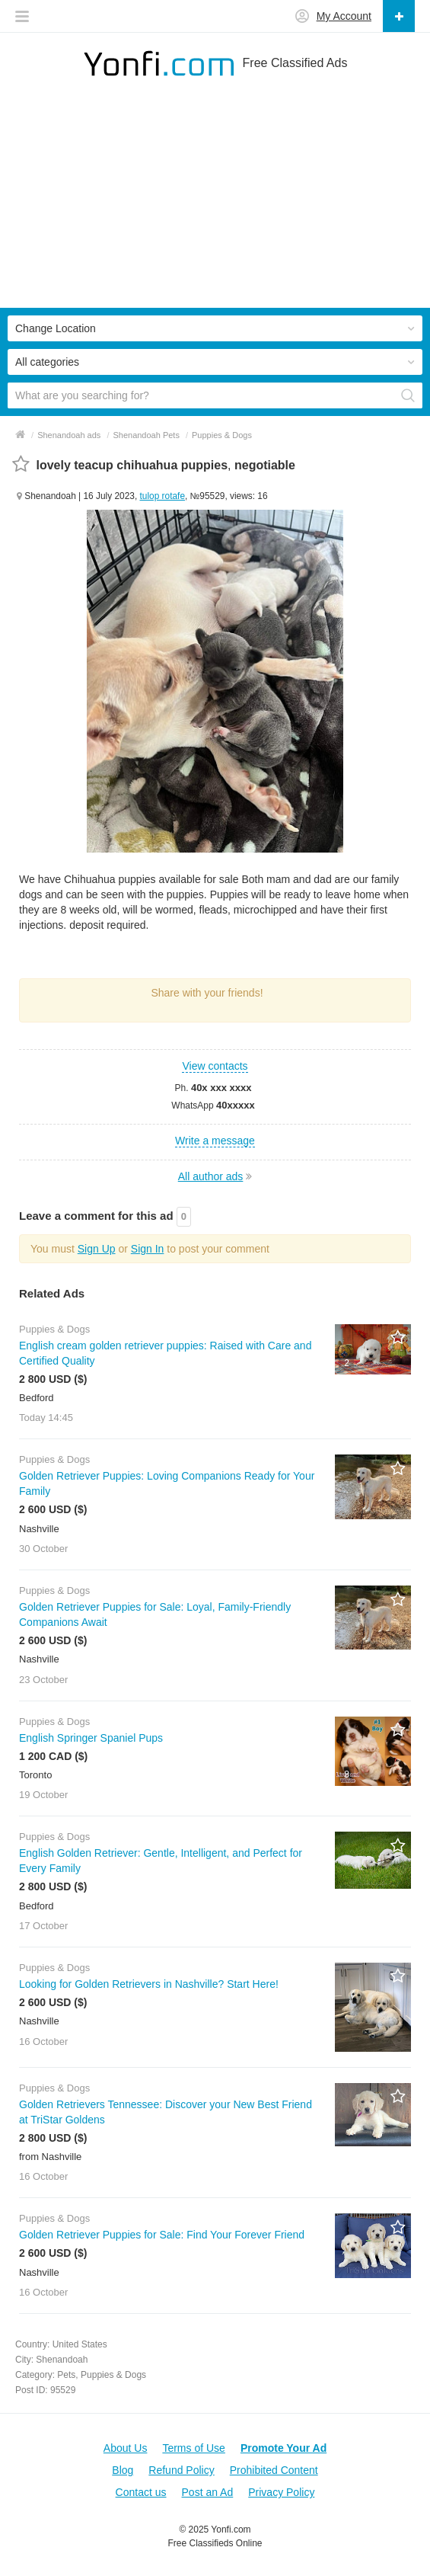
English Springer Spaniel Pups (91, 1738)
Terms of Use (193, 2448)
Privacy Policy (281, 2492)
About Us (126, 2448)
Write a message (215, 1140)
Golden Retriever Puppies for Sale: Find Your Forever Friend (161, 2235)
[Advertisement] (215, 201)
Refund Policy (181, 2470)
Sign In (147, 1249)
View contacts (214, 1066)
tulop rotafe (163, 496)
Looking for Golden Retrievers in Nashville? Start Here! (149, 1984)
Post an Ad (208, 2492)
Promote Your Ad (283, 2448)
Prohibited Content (274, 2470)
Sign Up (97, 1249)
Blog (122, 2470)
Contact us (141, 2492)
